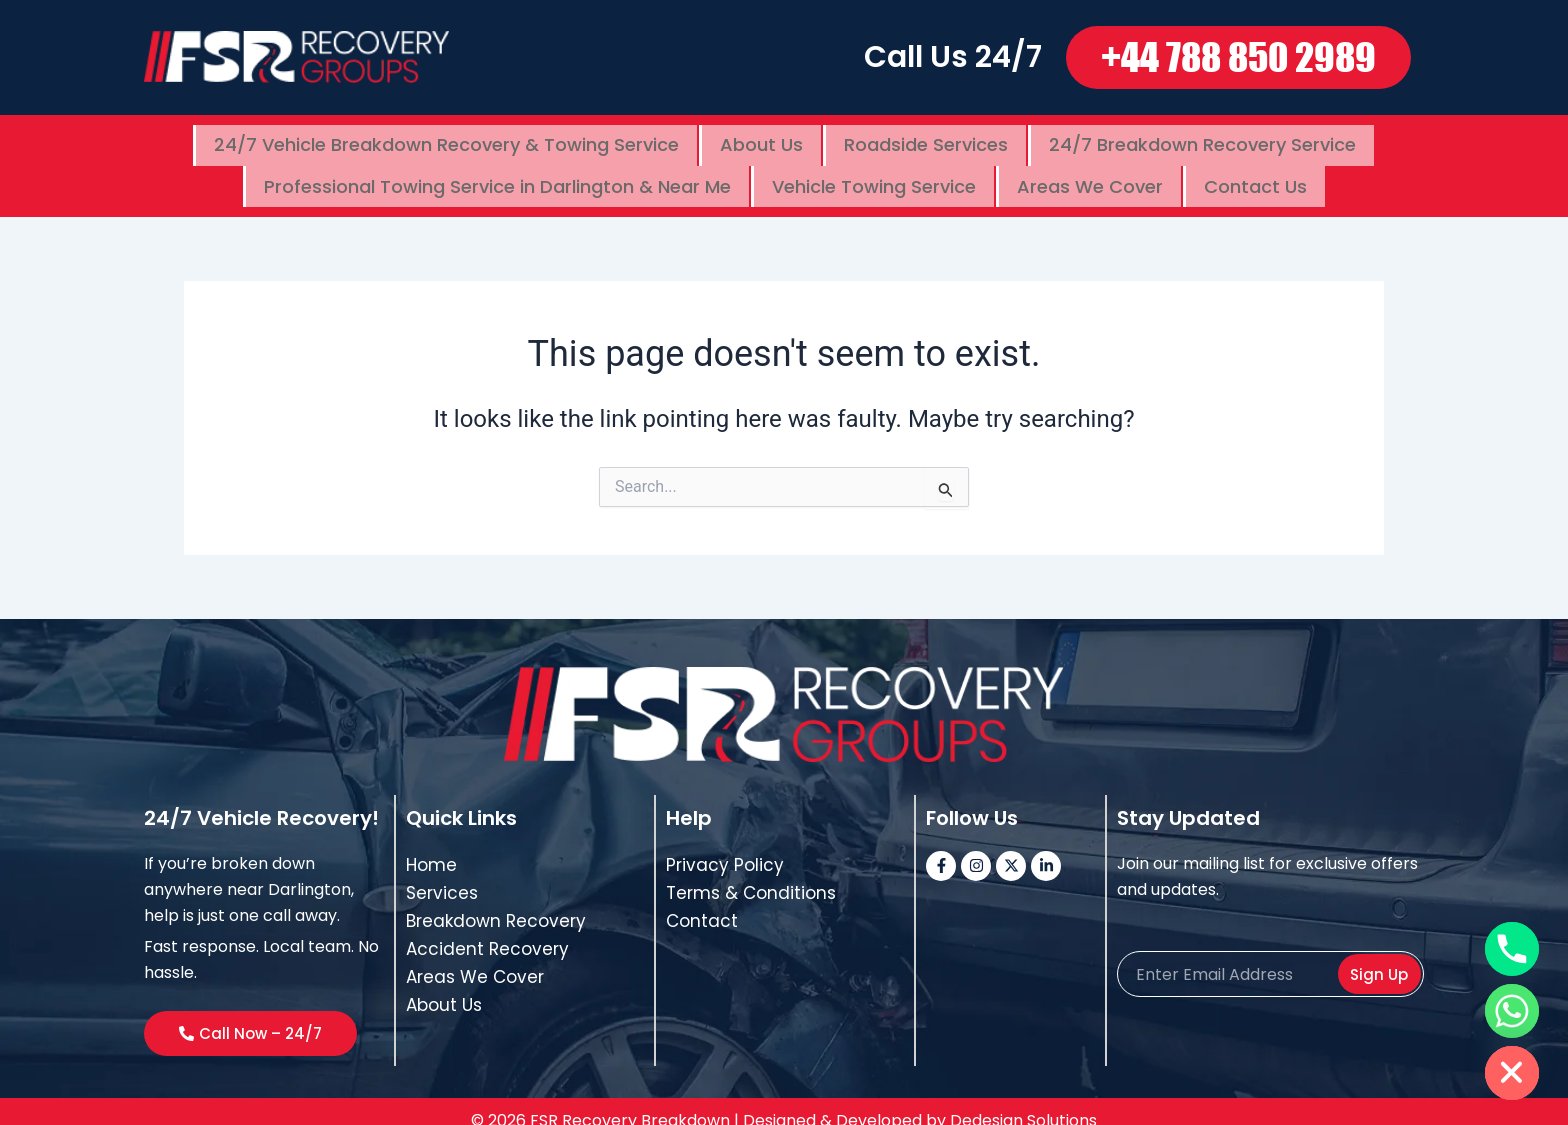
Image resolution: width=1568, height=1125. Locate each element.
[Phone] (1512, 949)
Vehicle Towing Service (874, 172)
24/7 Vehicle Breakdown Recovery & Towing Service (446, 140)
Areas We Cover (1090, 172)
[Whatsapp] (1512, 1011)
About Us (761, 140)
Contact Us (1255, 172)
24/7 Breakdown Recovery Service (1202, 140)
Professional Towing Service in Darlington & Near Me (497, 172)
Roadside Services (926, 140)
